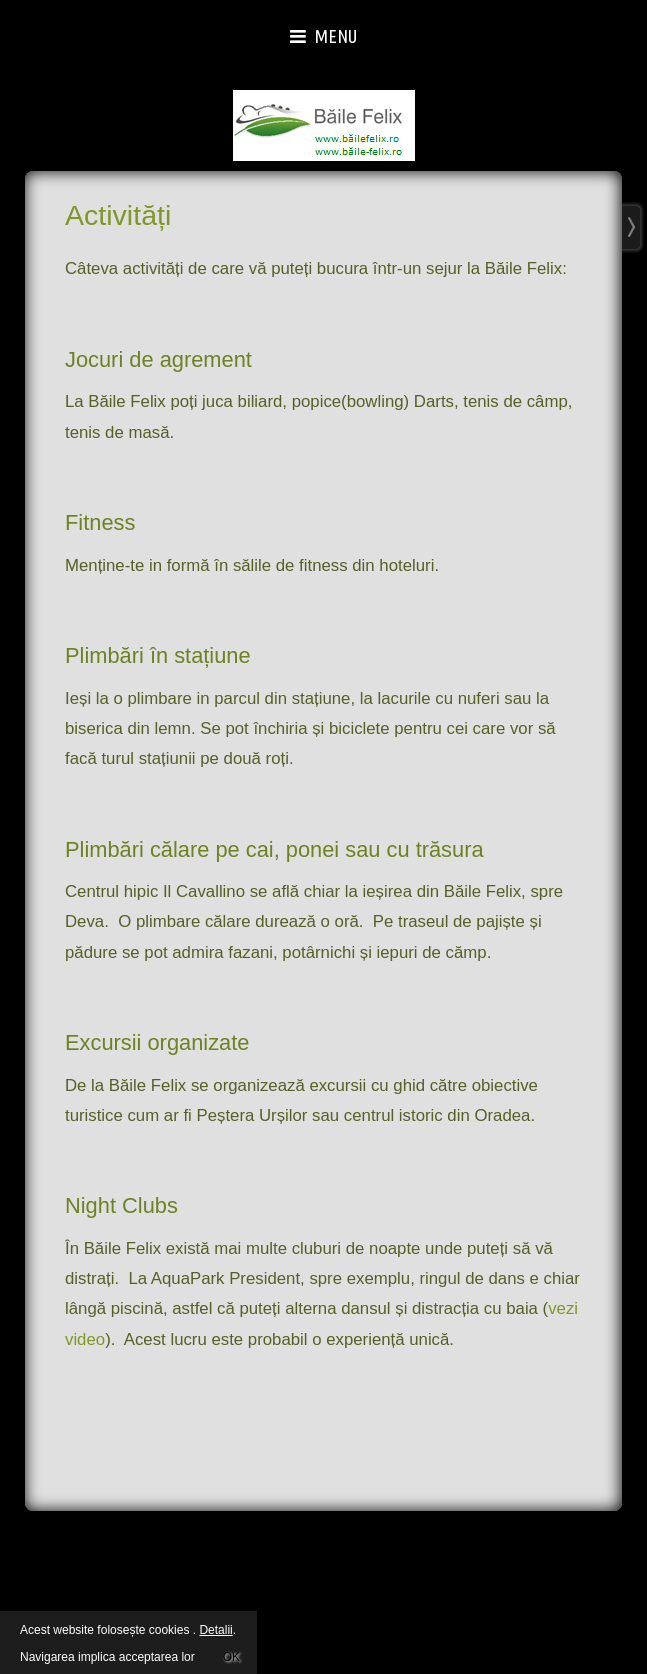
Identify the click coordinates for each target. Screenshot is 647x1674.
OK (231, 1654)
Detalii (215, 1630)
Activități (118, 215)
